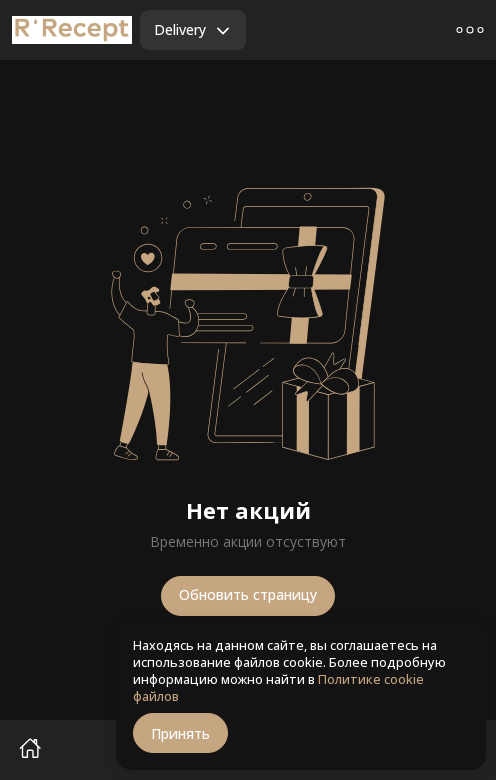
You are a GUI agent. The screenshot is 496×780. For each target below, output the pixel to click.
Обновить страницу (248, 594)
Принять (180, 733)
